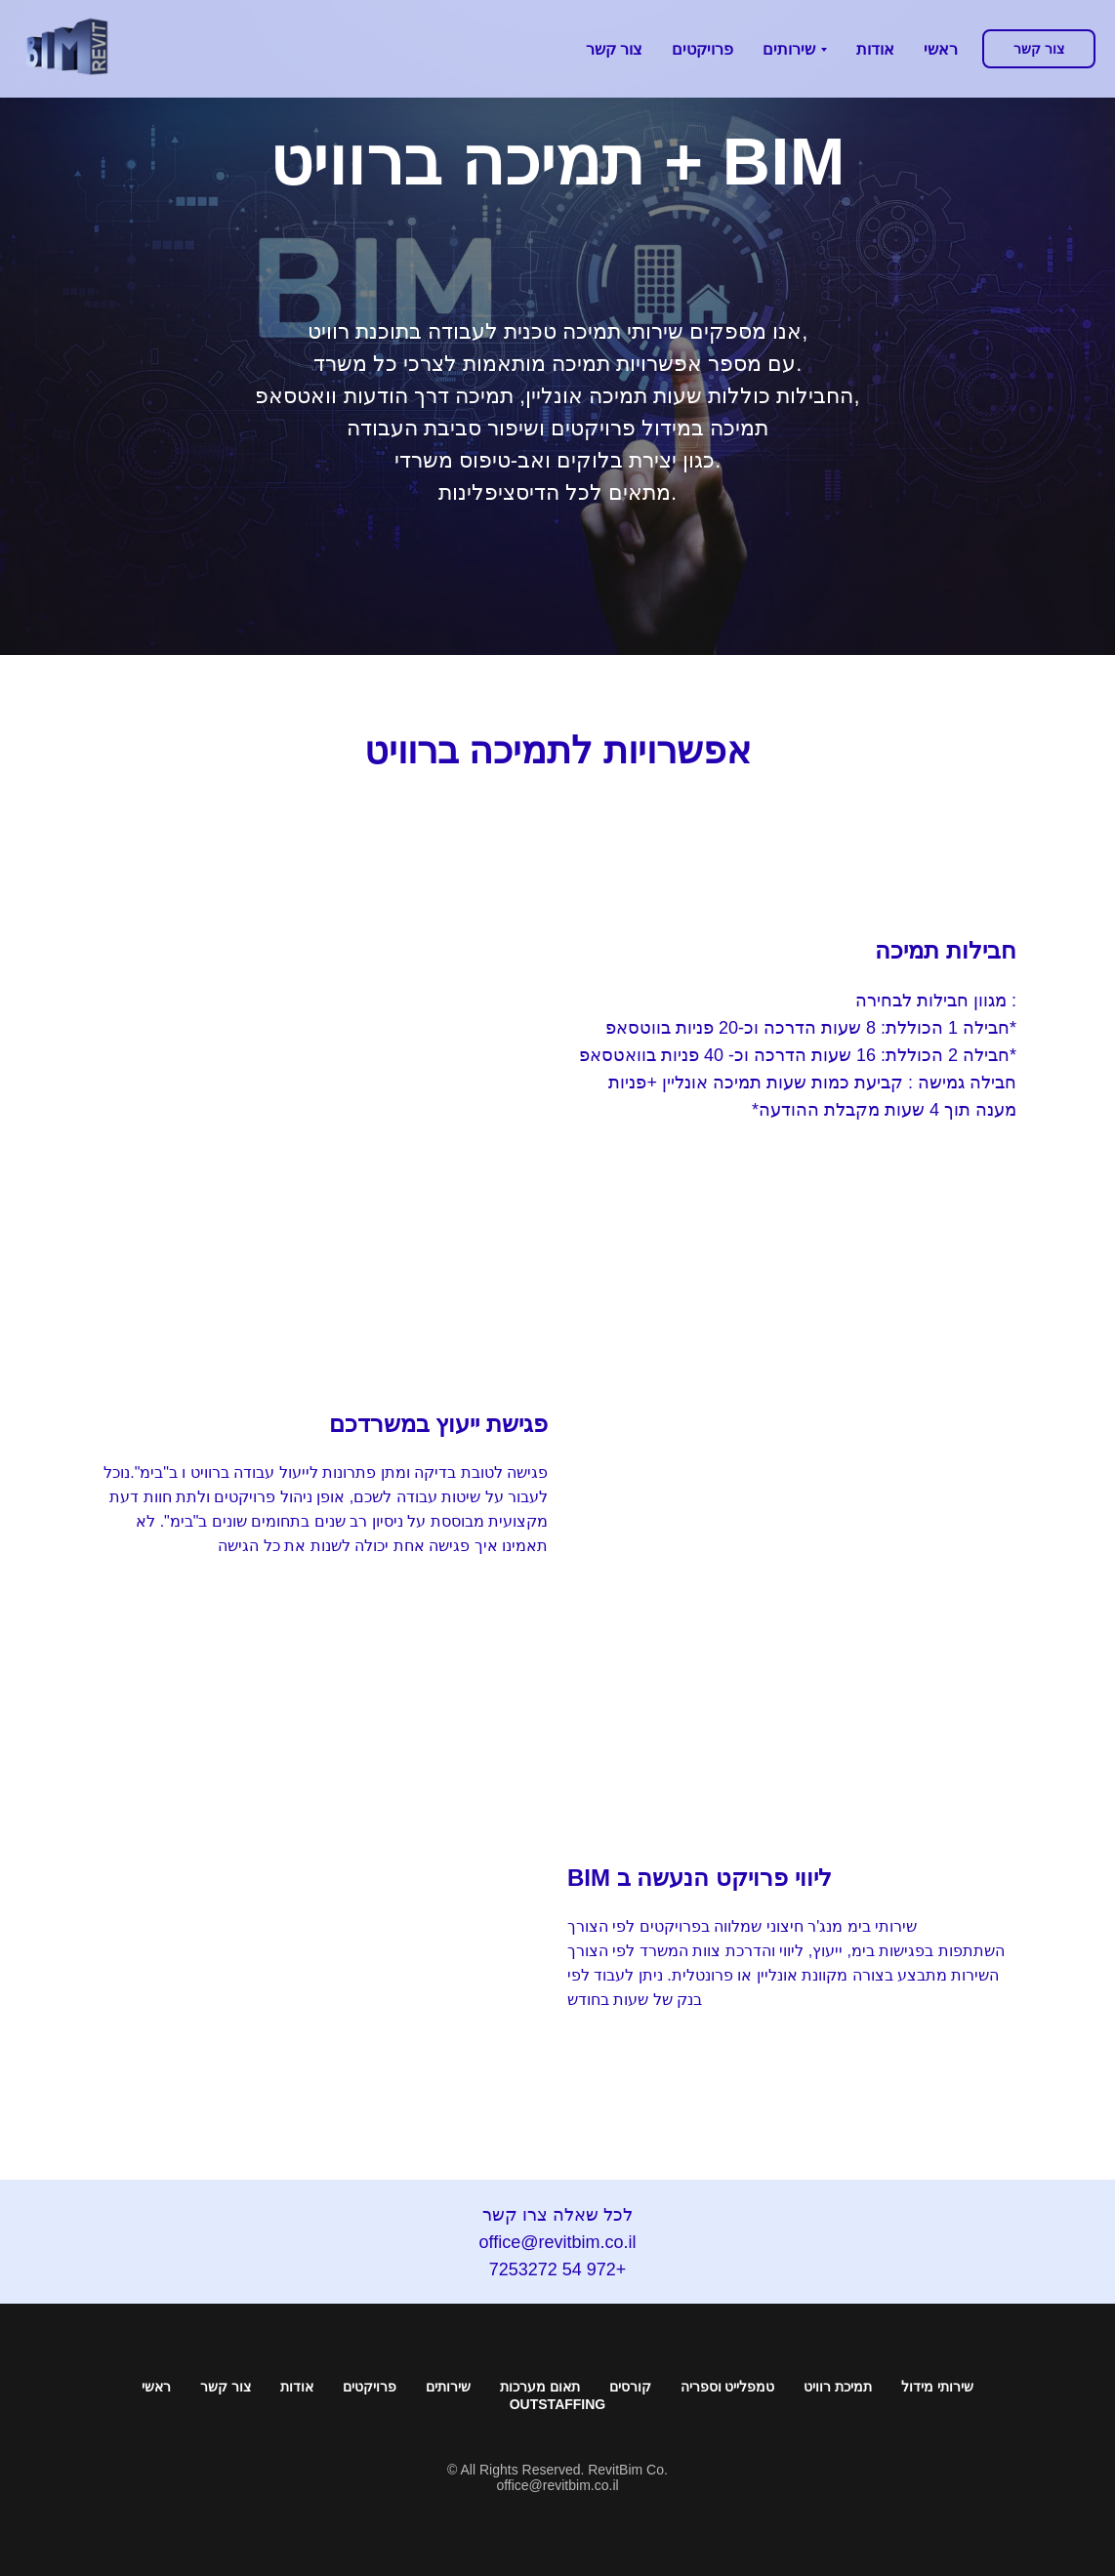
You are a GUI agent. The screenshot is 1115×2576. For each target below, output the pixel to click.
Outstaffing (558, 2404)
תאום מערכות (540, 2386)
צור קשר (225, 2386)
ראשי (156, 2386)
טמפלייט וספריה (728, 2386)
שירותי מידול (937, 2386)
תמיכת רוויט (838, 2386)
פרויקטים (369, 2386)
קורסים (630, 2386)
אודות (296, 2386)
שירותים (448, 2386)
